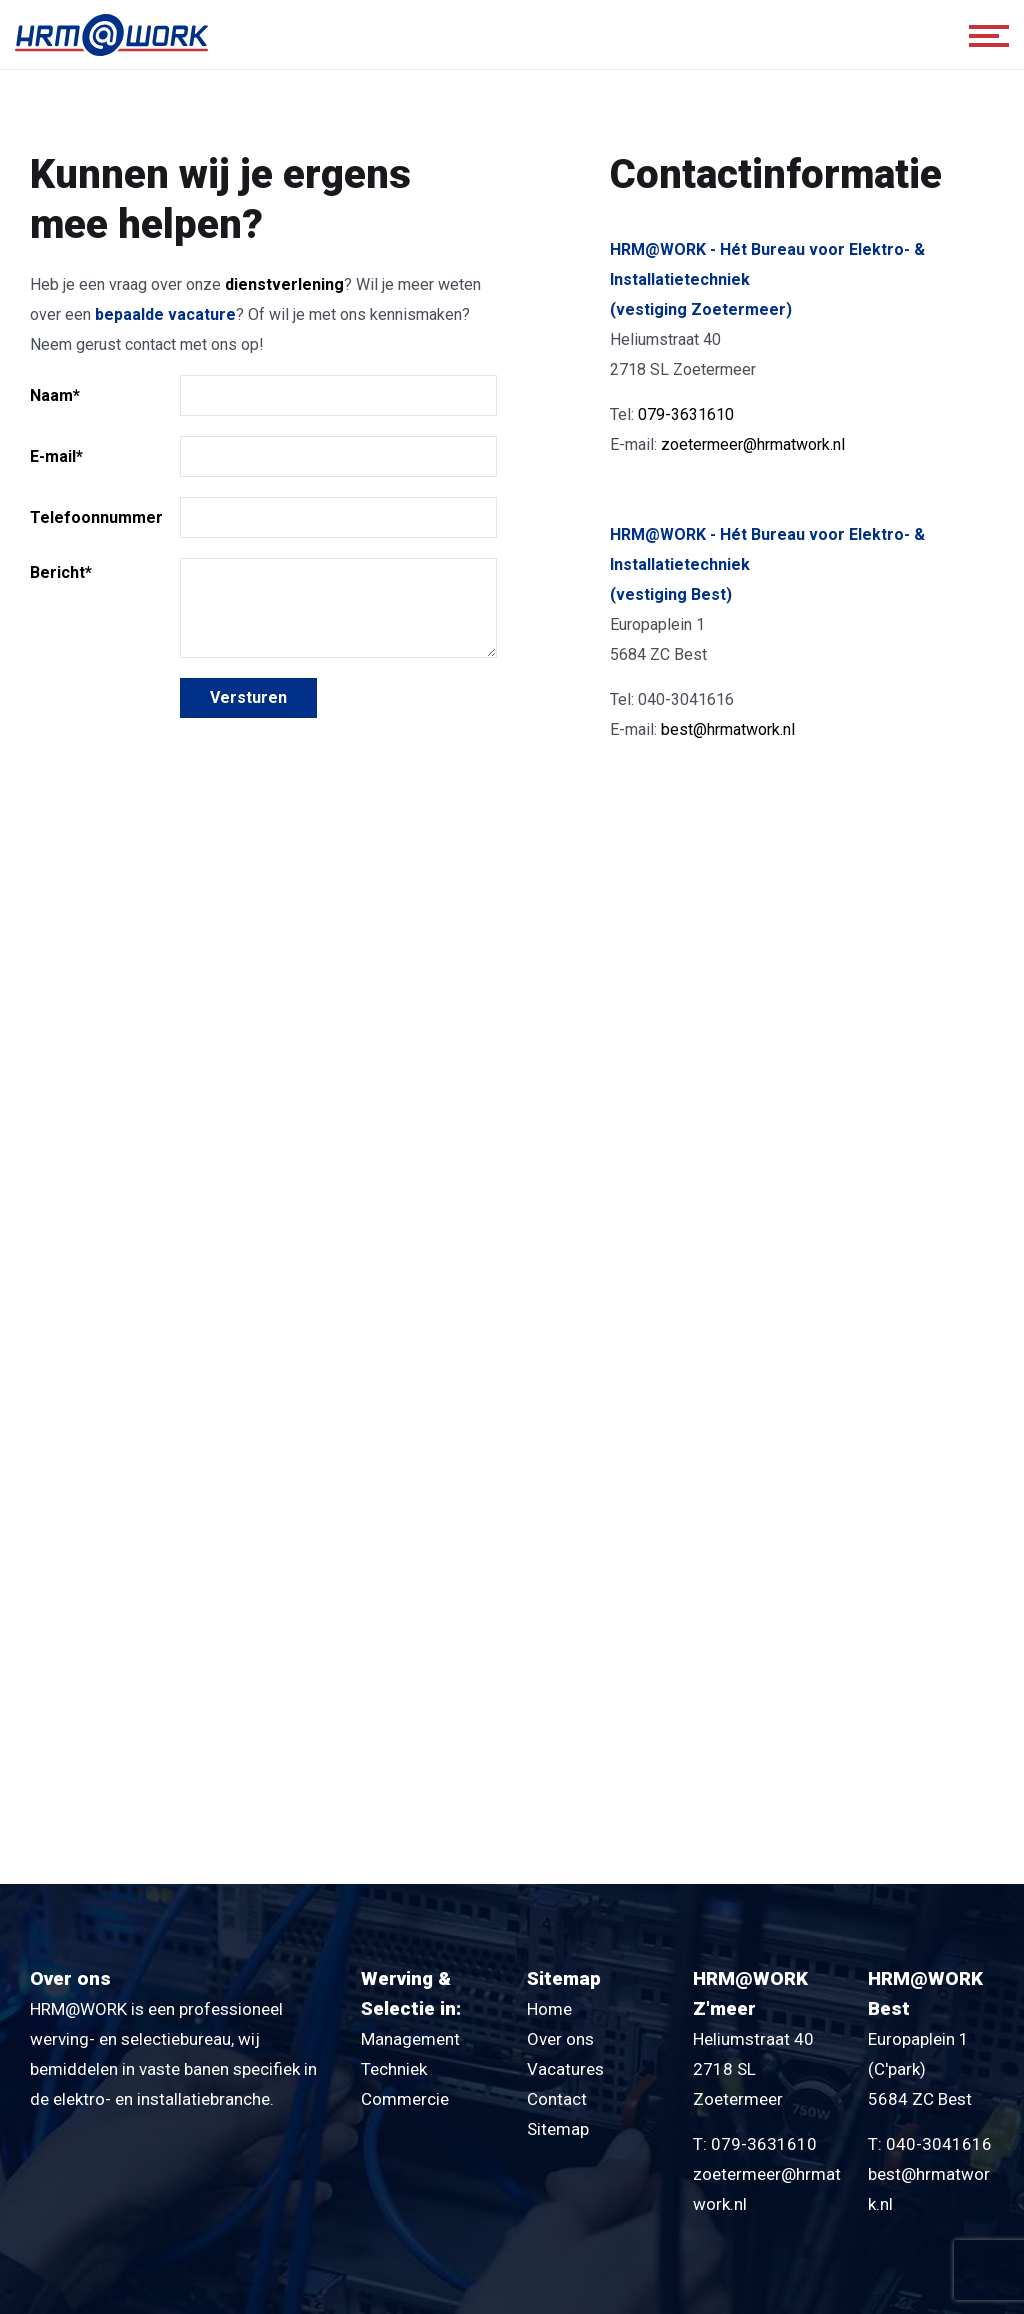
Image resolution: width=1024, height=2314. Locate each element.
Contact (557, 2099)
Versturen (248, 697)
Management (410, 2039)
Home (549, 2009)
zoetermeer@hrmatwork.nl (753, 444)
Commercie (405, 2099)
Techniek (394, 2069)
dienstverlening (284, 284)
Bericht (61, 572)
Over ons (560, 2039)
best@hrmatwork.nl (728, 729)
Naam (55, 395)
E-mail (56, 456)
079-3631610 (686, 414)
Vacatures (565, 2069)
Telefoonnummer (96, 517)
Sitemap (558, 2129)
